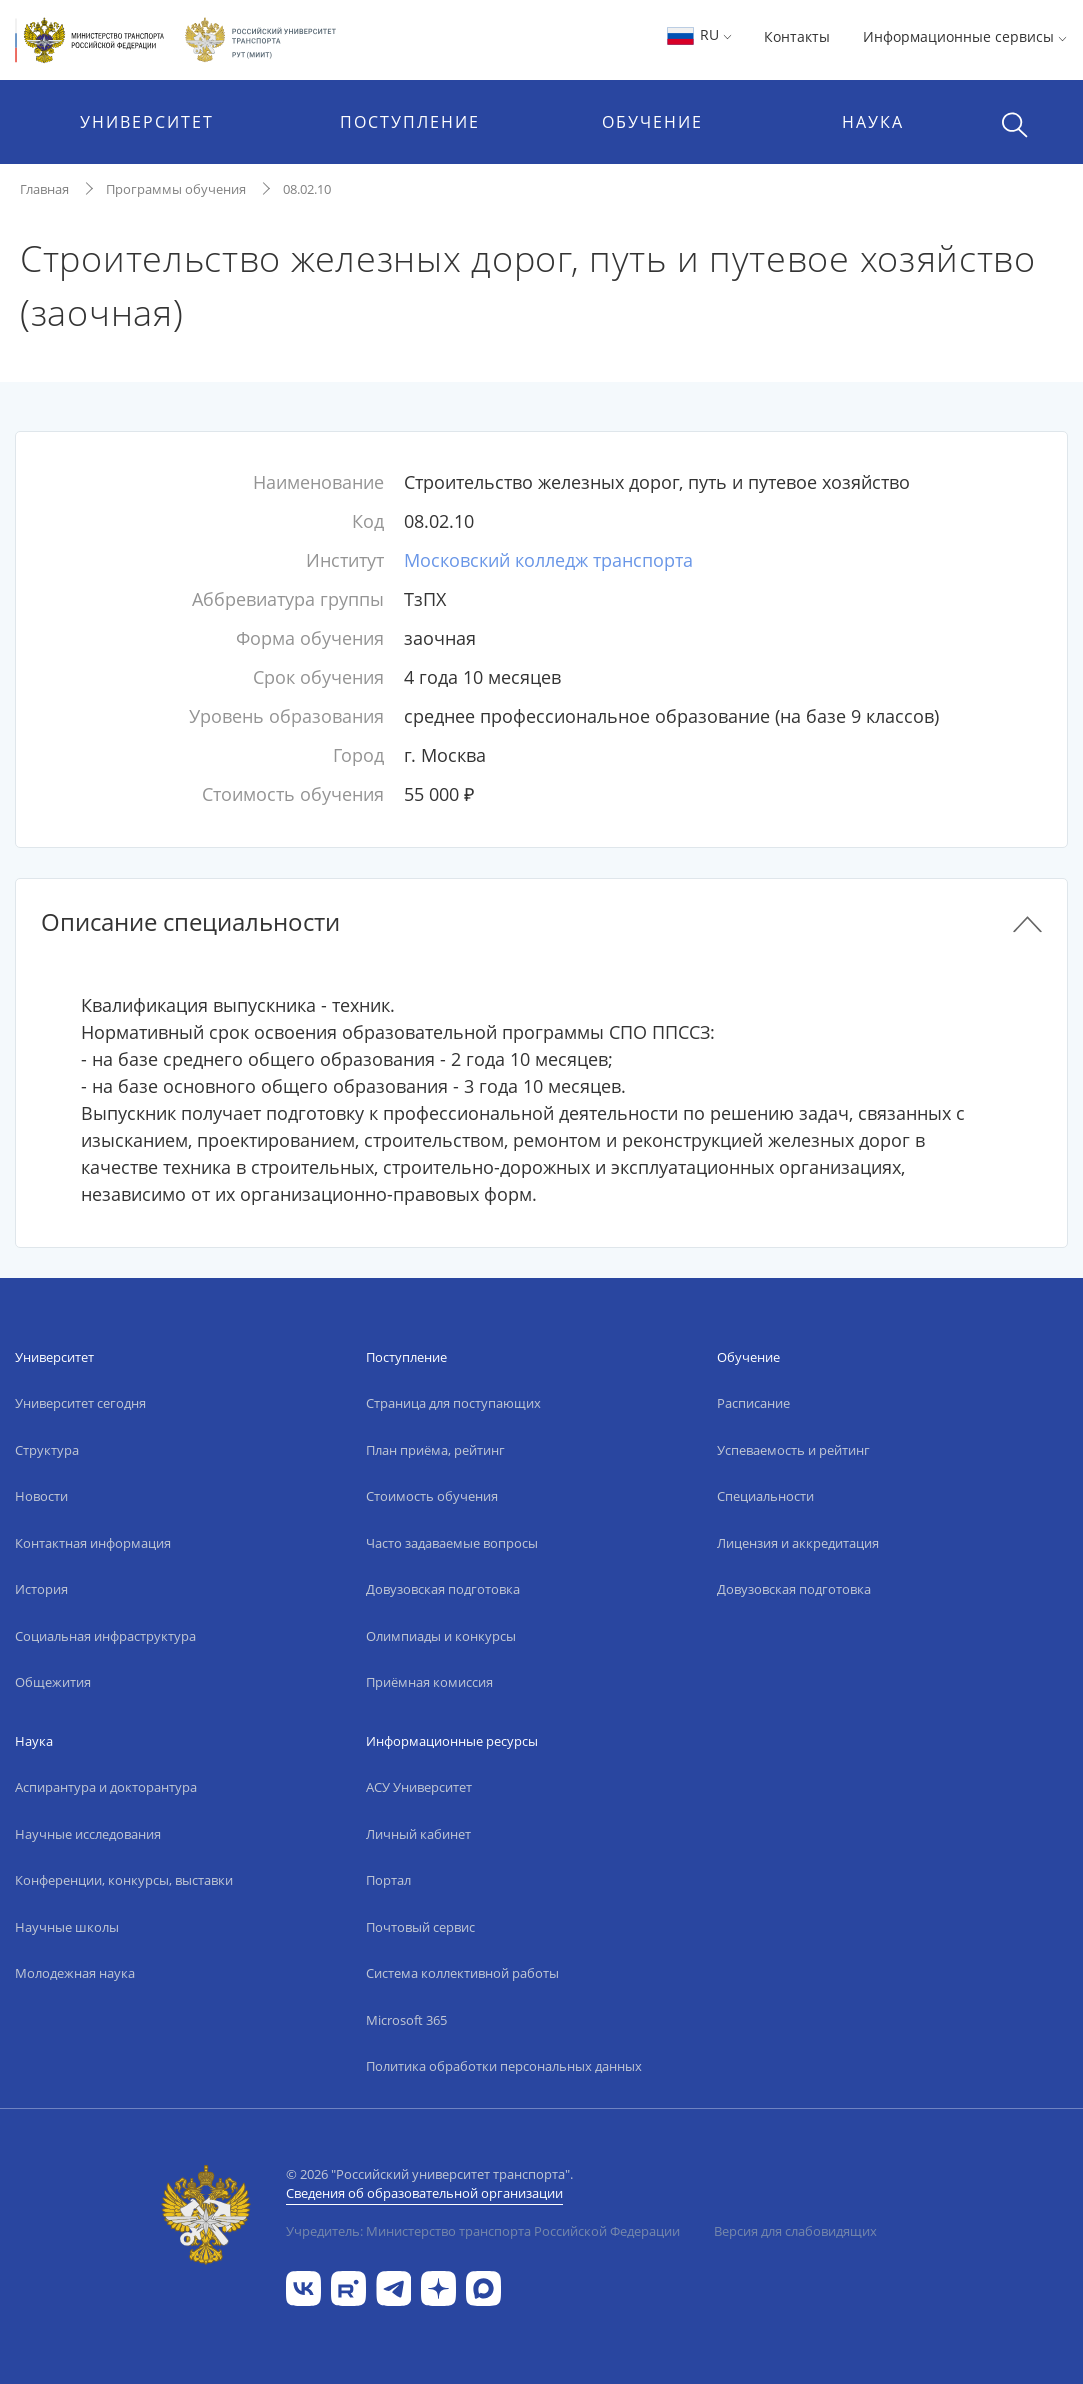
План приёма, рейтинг (435, 1450)
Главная (44, 189)
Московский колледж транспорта (548, 560)
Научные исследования (88, 1834)
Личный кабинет (418, 1834)
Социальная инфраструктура (105, 1636)
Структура (47, 1450)
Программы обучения (176, 189)
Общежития (53, 1682)
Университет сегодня (80, 1403)
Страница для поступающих (453, 1403)
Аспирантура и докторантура (106, 1787)
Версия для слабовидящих (795, 2231)
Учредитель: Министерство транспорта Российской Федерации (483, 2231)
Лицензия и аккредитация (798, 1543)
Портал (388, 1880)
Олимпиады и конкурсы (441, 1636)
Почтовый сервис (420, 1927)
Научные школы (67, 1927)
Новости (41, 1496)
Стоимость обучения (432, 1496)
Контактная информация (93, 1543)
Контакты (797, 36)
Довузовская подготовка (443, 1589)
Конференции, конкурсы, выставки (124, 1880)
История (41, 1589)
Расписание (753, 1403)
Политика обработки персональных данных (504, 2066)
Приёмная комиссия (429, 1682)
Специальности (765, 1496)
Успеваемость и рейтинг (793, 1450)
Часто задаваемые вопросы (452, 1543)
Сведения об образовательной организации (424, 2193)
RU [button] (698, 34)
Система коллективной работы (462, 1973)
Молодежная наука (75, 1973)
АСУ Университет (419, 1787)
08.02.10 (307, 189)
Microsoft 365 (406, 2020)
